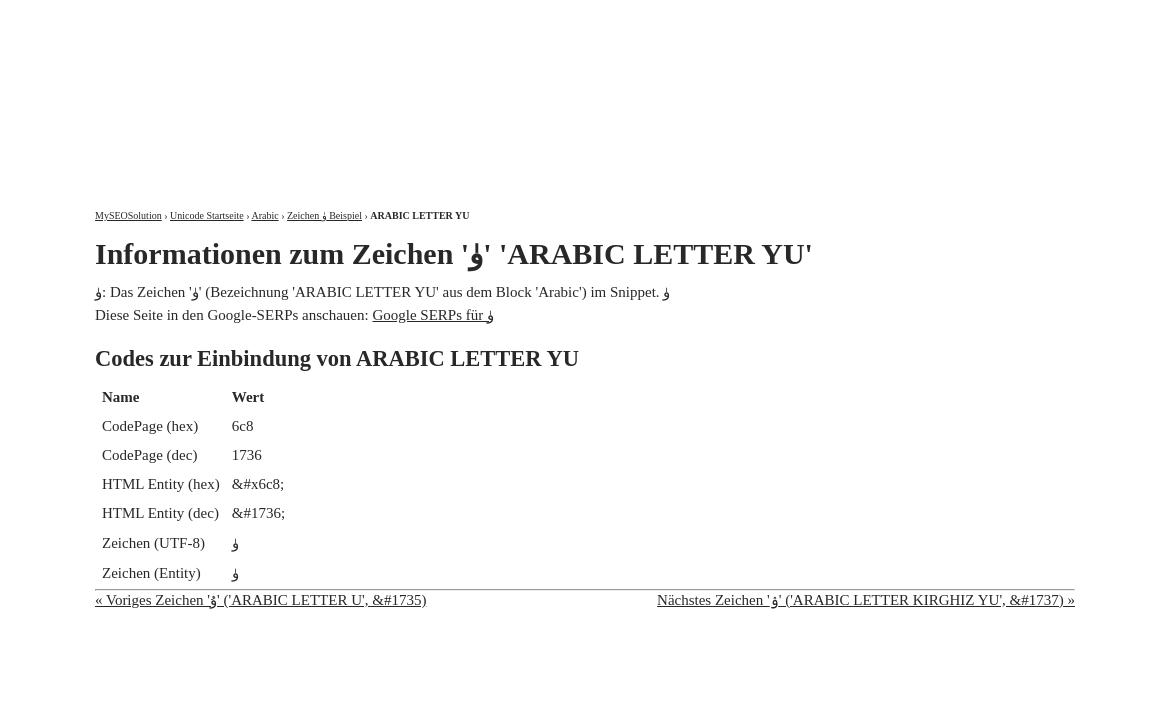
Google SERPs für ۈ (433, 315)
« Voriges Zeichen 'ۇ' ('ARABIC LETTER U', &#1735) (260, 600)
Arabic (264, 215)
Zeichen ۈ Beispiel (324, 215)
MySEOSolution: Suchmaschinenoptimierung (330, 90)
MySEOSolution (128, 215)
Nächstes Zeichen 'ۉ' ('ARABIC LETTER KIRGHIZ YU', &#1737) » (866, 600)
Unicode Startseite (207, 215)
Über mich (819, 17)
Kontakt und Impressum (972, 17)
